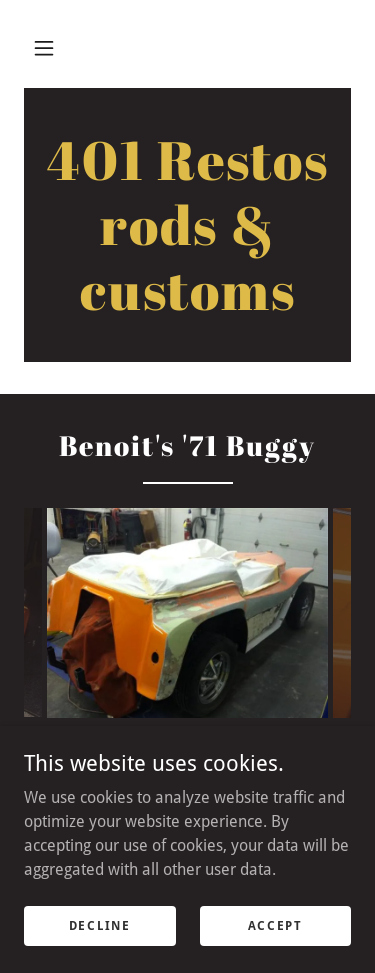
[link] (187, 225)
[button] (44, 48)
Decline (100, 925)
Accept (275, 925)
